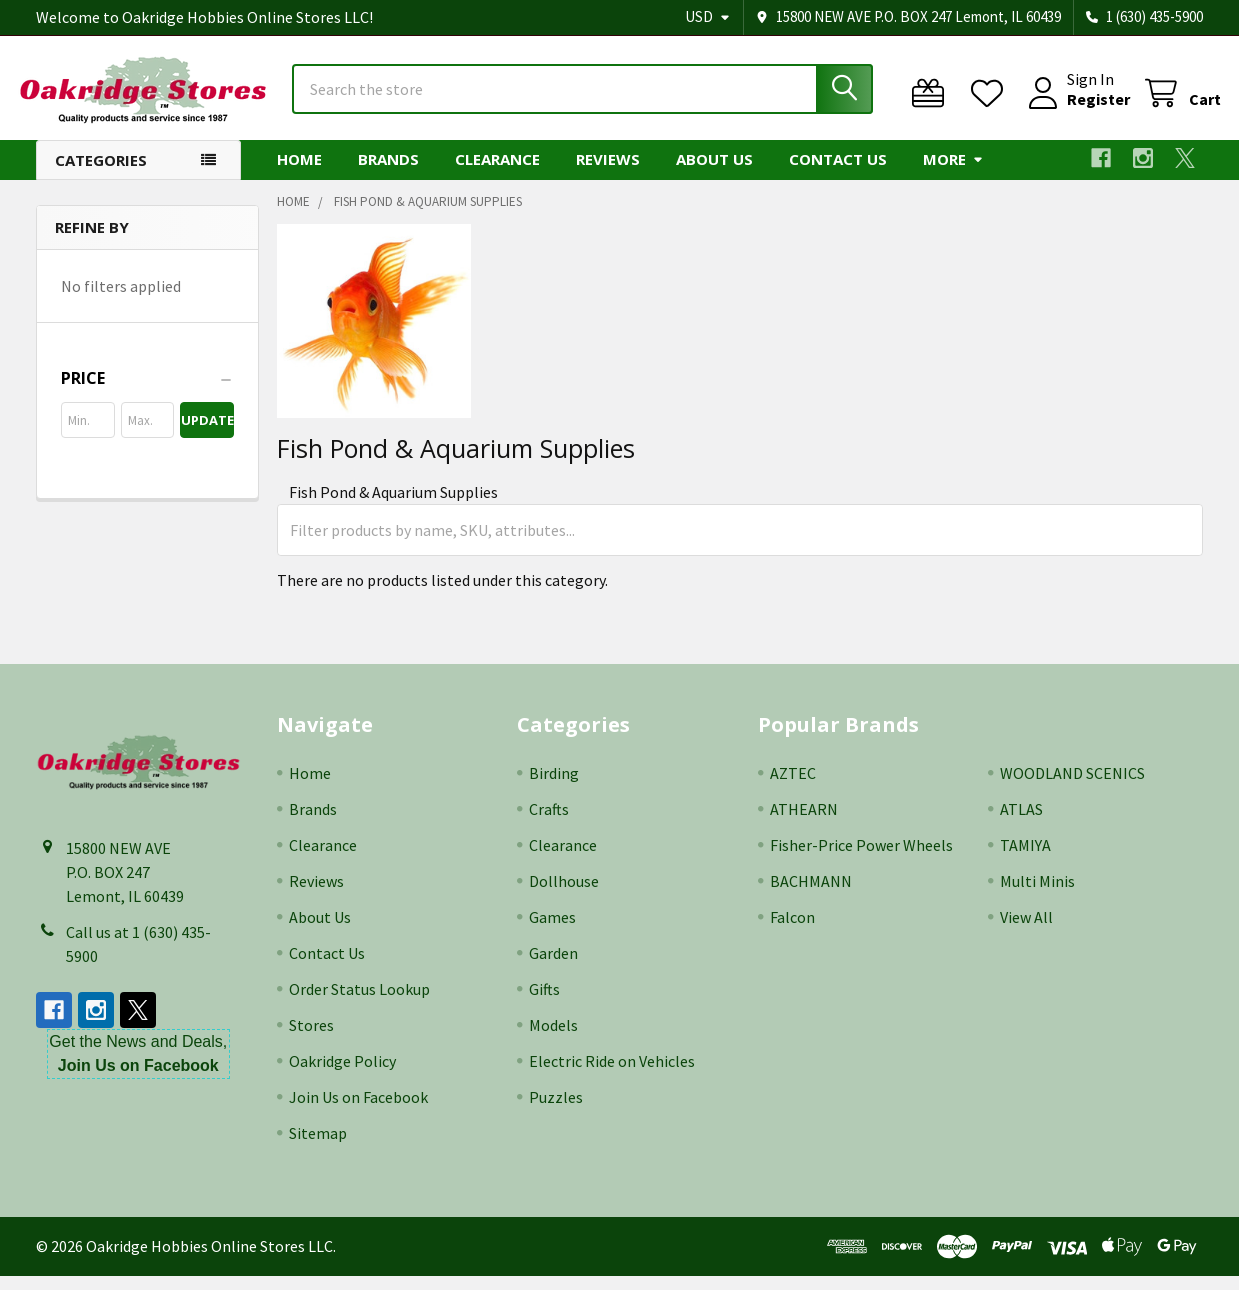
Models (553, 1039)
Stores (311, 1039)
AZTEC (793, 787)
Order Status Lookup (359, 1003)
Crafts (549, 823)
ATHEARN (804, 823)
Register (1080, 108)
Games (552, 931)
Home (299, 173)
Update (207, 434)
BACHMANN (811, 895)
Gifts (544, 1003)
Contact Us (838, 173)
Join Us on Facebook (358, 1111)
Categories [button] (101, 174)
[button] (147, 392)
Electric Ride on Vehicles (612, 1075)
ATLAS (1021, 823)
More (953, 173)
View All (1026, 931)
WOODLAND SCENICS (1072, 787)
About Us (714, 173)
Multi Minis (1037, 895)
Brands (388, 173)
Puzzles (556, 1111)
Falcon (792, 931)
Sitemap (318, 1147)
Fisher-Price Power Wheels (861, 859)
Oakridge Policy (342, 1075)
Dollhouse (564, 895)
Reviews (608, 173)
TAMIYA (1025, 859)
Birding (554, 787)
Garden (553, 967)
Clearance (497, 173)
